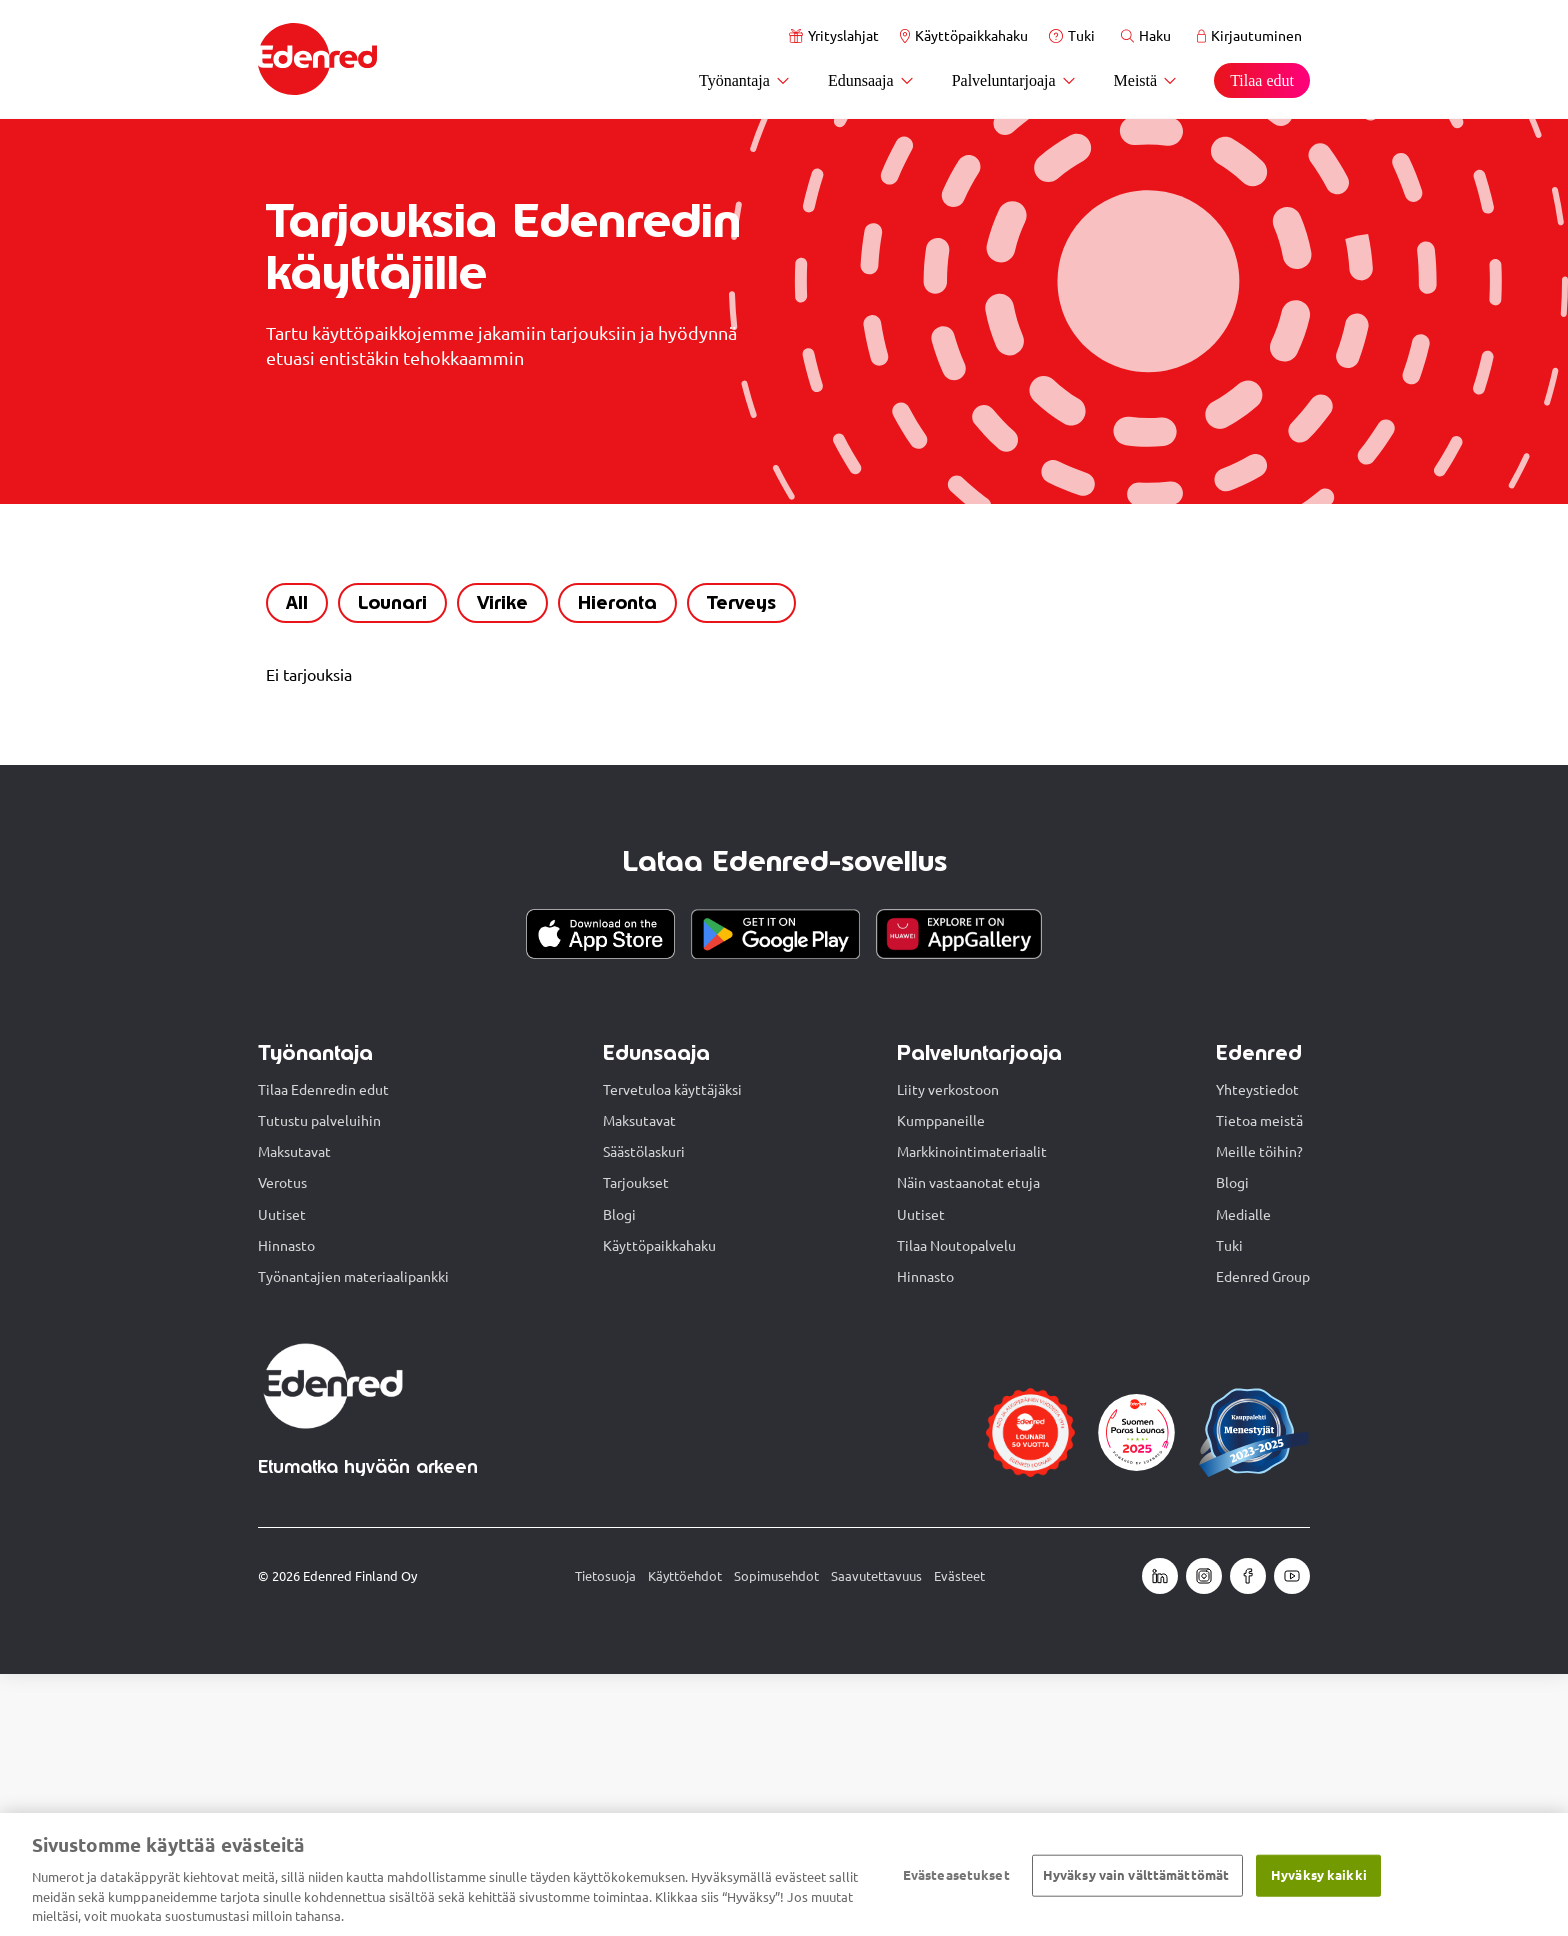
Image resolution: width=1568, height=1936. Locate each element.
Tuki (1072, 36)
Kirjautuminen (1249, 36)
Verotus (282, 1445)
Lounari (384, 858)
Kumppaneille (941, 1383)
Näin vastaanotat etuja (968, 1445)
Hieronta (609, 858)
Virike (494, 858)
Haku (1146, 36)
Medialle (1243, 1477)
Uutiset (282, 1477)
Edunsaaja (871, 80)
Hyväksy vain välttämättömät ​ (1138, 1875)
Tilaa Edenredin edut (323, 1352)
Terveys (733, 858)
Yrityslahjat (834, 36)
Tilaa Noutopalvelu (956, 1508)
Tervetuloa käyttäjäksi (672, 1352)
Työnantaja (745, 80)
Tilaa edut (1262, 80)
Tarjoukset (636, 1445)
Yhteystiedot (1257, 1352)
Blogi (619, 1477)
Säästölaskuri (644, 1414)
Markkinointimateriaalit (972, 1414)
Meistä (1146, 80)
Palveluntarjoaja (1014, 80)
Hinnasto (286, 1508)
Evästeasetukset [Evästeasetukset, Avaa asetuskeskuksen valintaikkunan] (956, 1875)
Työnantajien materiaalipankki (353, 1539)
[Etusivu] (318, 59)
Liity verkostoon (948, 1352)
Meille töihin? (1259, 1414)
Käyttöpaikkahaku (964, 36)
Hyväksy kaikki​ (1319, 1875)
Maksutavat (294, 1414)
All (289, 858)
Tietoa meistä (1259, 1383)
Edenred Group (1263, 1539)
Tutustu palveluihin (319, 1383)
